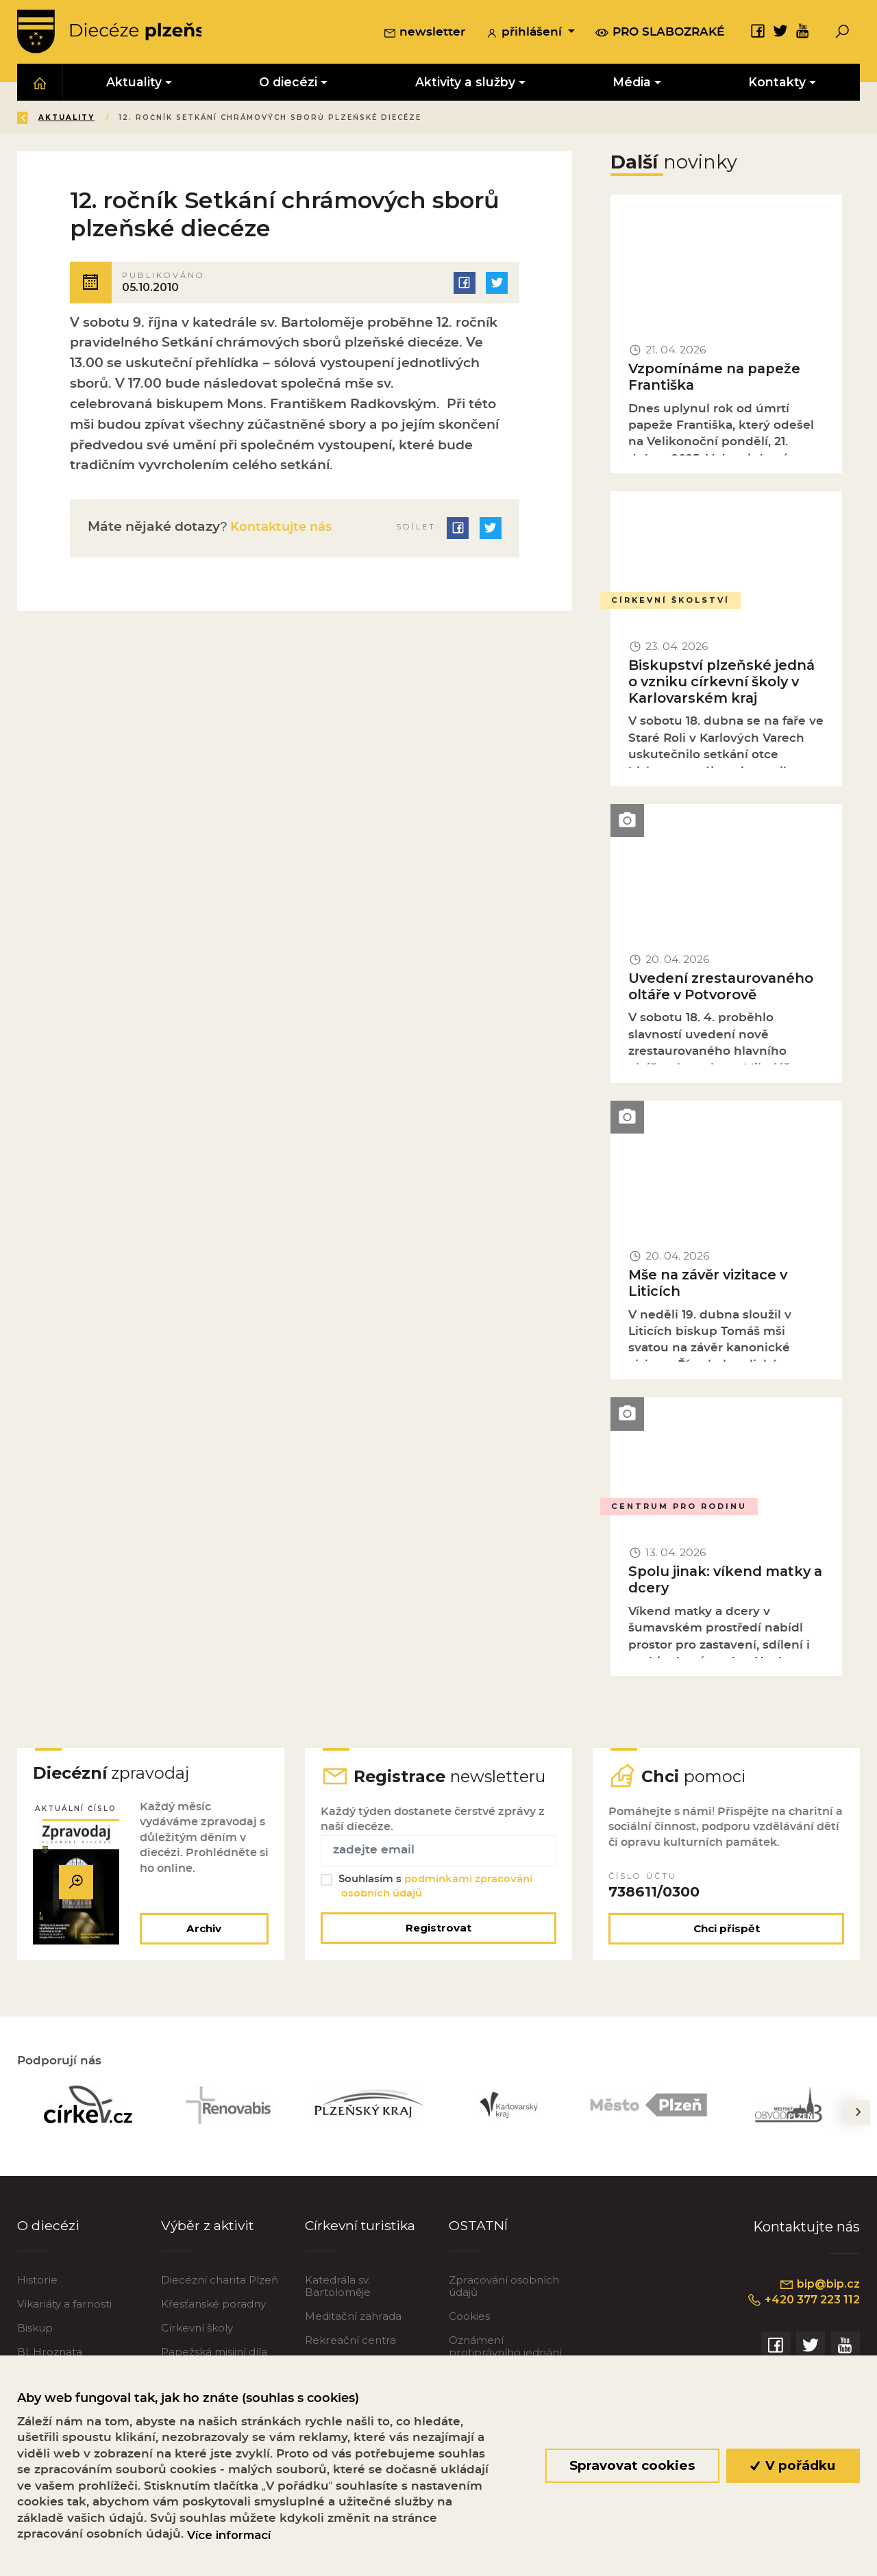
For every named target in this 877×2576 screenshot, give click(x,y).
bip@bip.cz (819, 2288)
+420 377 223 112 (801, 2304)
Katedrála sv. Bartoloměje (338, 2290)
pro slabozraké (659, 33)
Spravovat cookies (632, 2465)
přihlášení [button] (525, 33)
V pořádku (793, 2465)
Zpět (40, 118)
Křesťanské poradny (213, 2307)
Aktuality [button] (134, 83)
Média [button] (632, 83)
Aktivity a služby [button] (465, 83)
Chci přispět (726, 1932)
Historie (37, 2283)
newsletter (424, 33)
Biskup (35, 2331)
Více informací (229, 2535)
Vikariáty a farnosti (64, 2307)
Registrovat (438, 1931)
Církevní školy (197, 2331)
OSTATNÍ (479, 2229)
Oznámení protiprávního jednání (505, 2350)
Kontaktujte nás (282, 528)
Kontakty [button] (777, 83)
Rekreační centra (350, 2344)
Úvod (98, 118)
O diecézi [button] (289, 83)
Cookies (469, 2320)
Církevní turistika (362, 2229)
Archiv (203, 1932)
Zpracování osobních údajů (504, 2290)
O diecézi (48, 2229)
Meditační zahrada (353, 2320)
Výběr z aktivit (209, 2229)
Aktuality (164, 118)
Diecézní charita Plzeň (219, 2283)
